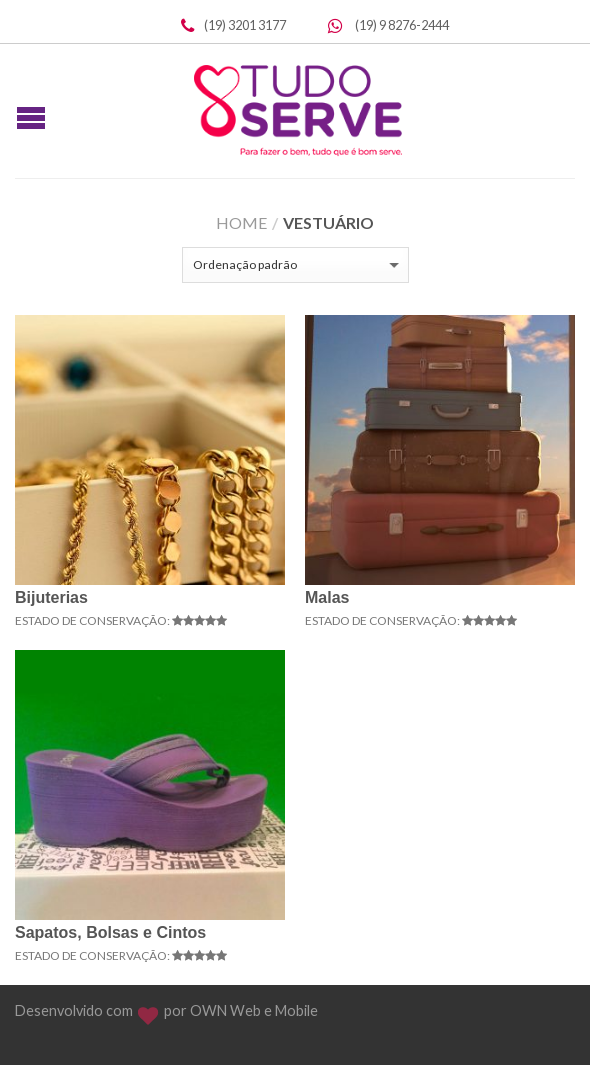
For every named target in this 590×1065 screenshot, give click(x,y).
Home (241, 222)
